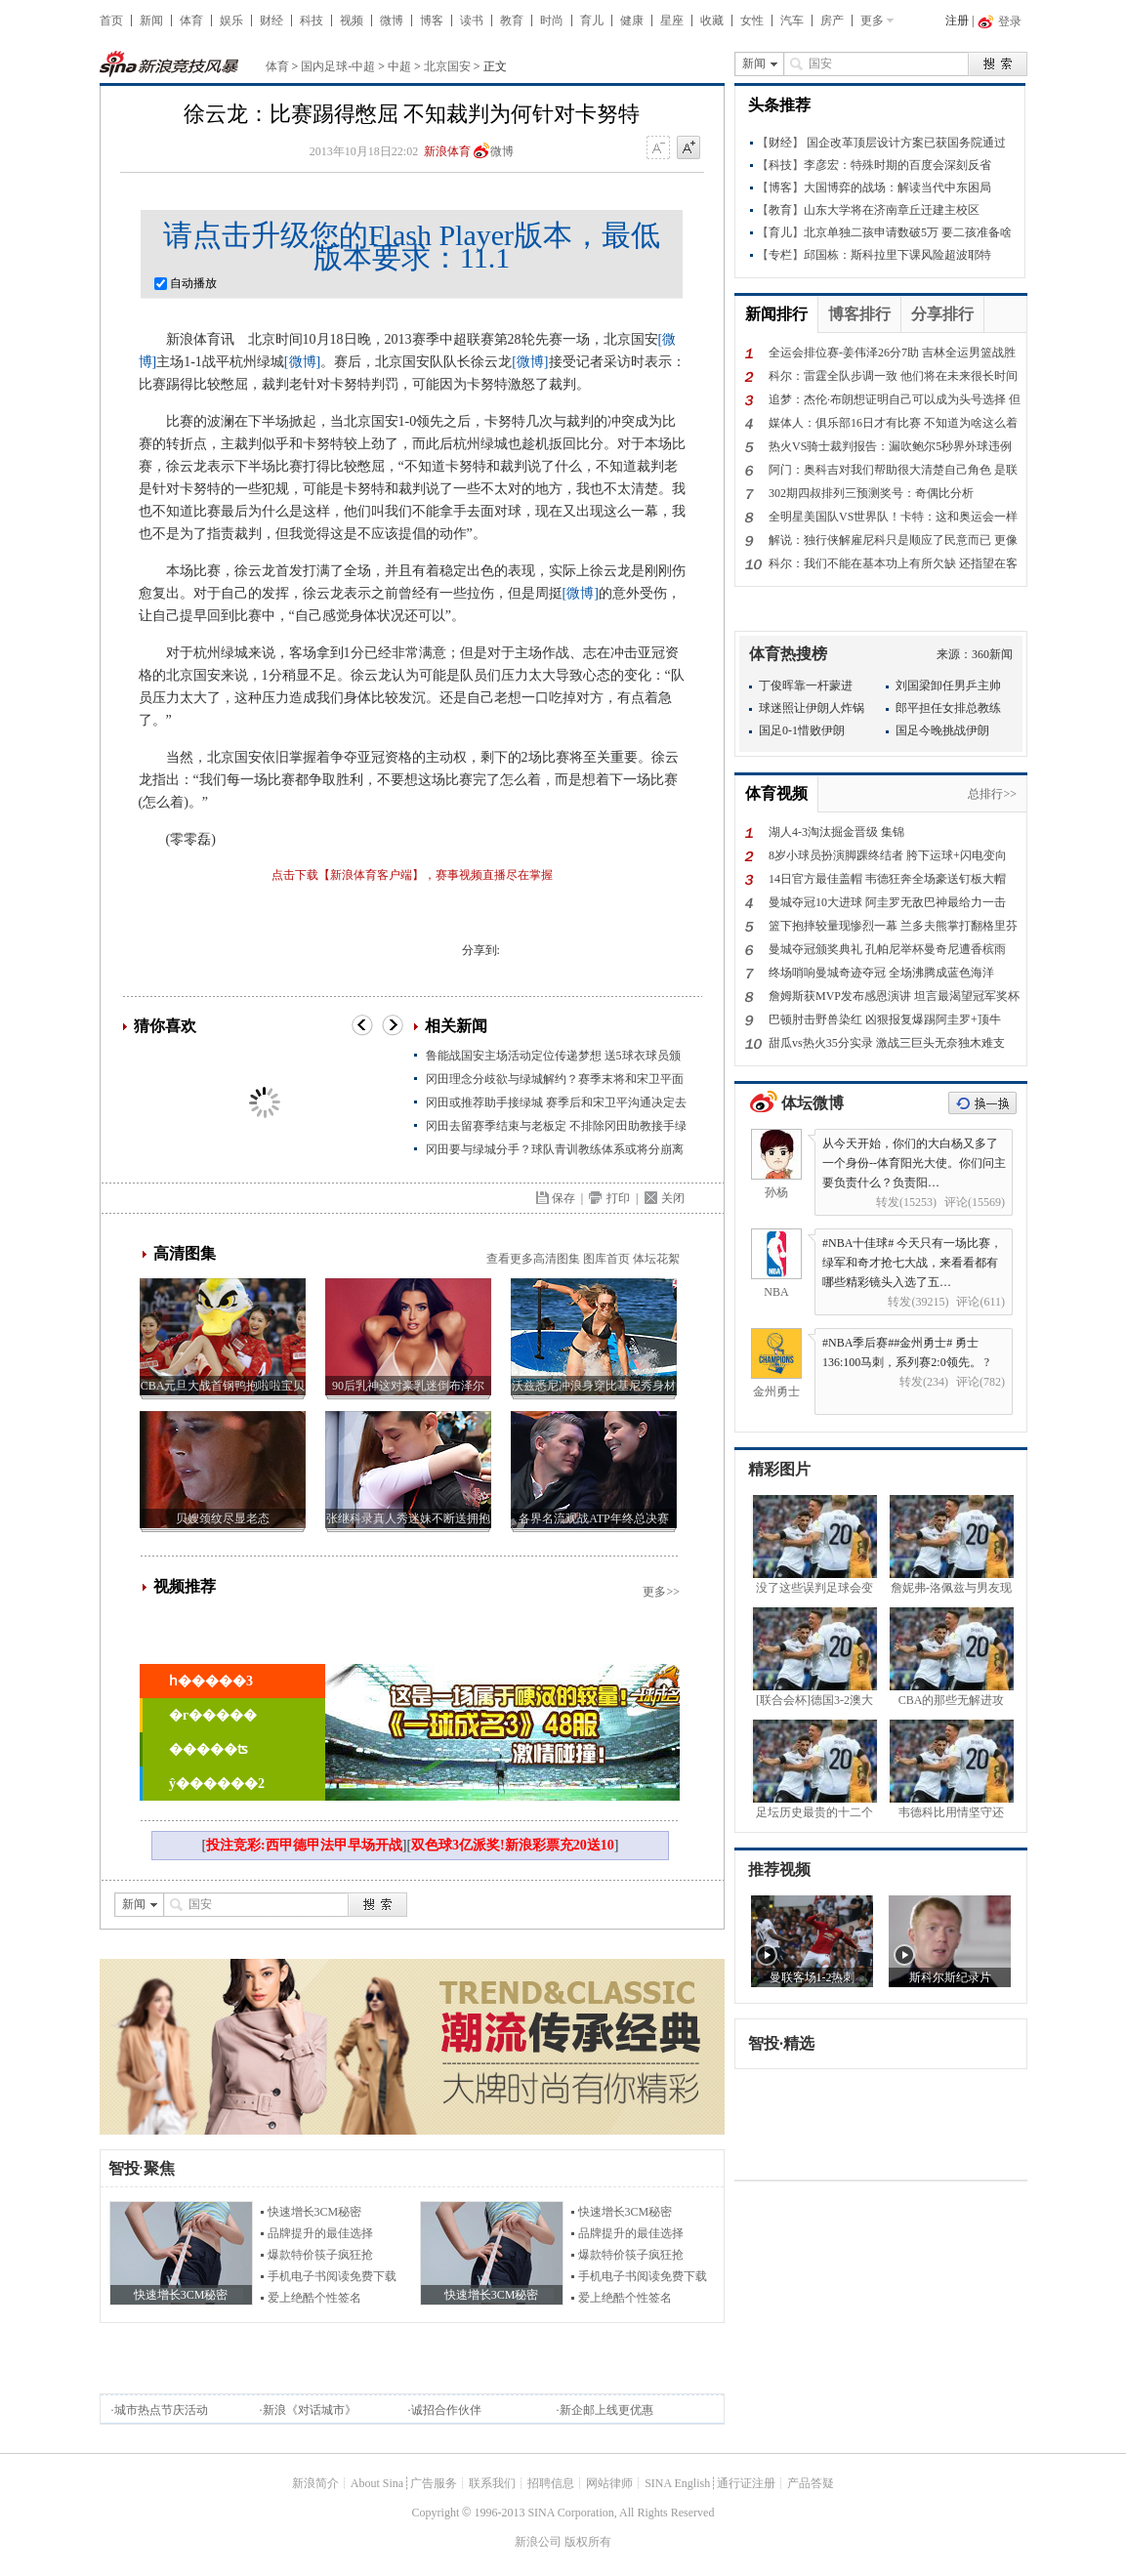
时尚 (551, 20)
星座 (672, 20)
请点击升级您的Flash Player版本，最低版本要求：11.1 (411, 246)
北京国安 (447, 66)
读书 (471, 20)
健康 (632, 20)
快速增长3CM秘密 (315, 2212)
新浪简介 (315, 2483)
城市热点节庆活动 (161, 2410)
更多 (872, 20)
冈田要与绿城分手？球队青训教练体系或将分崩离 (555, 1149)
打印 (618, 1198)
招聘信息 (550, 2483)
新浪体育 (447, 151)
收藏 (712, 20)
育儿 (592, 20)
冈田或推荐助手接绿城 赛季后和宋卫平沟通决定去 (556, 1102)
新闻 (151, 20)
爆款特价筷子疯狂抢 (320, 2255)
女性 (752, 20)
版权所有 (587, 2542)
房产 (832, 20)
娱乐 (231, 20)
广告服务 (433, 2483)
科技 (311, 20)
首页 (111, 20)
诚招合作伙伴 (446, 2410)
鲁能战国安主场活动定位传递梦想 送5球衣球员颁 (553, 1055)
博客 (431, 20)
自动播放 (185, 283)
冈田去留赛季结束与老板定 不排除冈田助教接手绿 (556, 1126)
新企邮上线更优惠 (606, 2410)
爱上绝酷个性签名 (314, 2298)
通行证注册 (746, 2483)
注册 (957, 20)
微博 (391, 20)
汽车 (792, 20)
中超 (399, 66)
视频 (351, 20)
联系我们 (492, 2483)
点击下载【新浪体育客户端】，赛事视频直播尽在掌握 (412, 875)
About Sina (377, 2483)
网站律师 (609, 2483)
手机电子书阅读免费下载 (332, 2276)
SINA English (677, 2483)
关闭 (673, 1198)
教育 (511, 20)
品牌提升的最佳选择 (320, 2233)
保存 (563, 1198)
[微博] (302, 361)
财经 (271, 20)
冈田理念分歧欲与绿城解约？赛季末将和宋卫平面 (555, 1079)
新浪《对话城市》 (309, 2410)
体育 (191, 20)
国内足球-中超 (338, 66)
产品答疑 (810, 2483)
